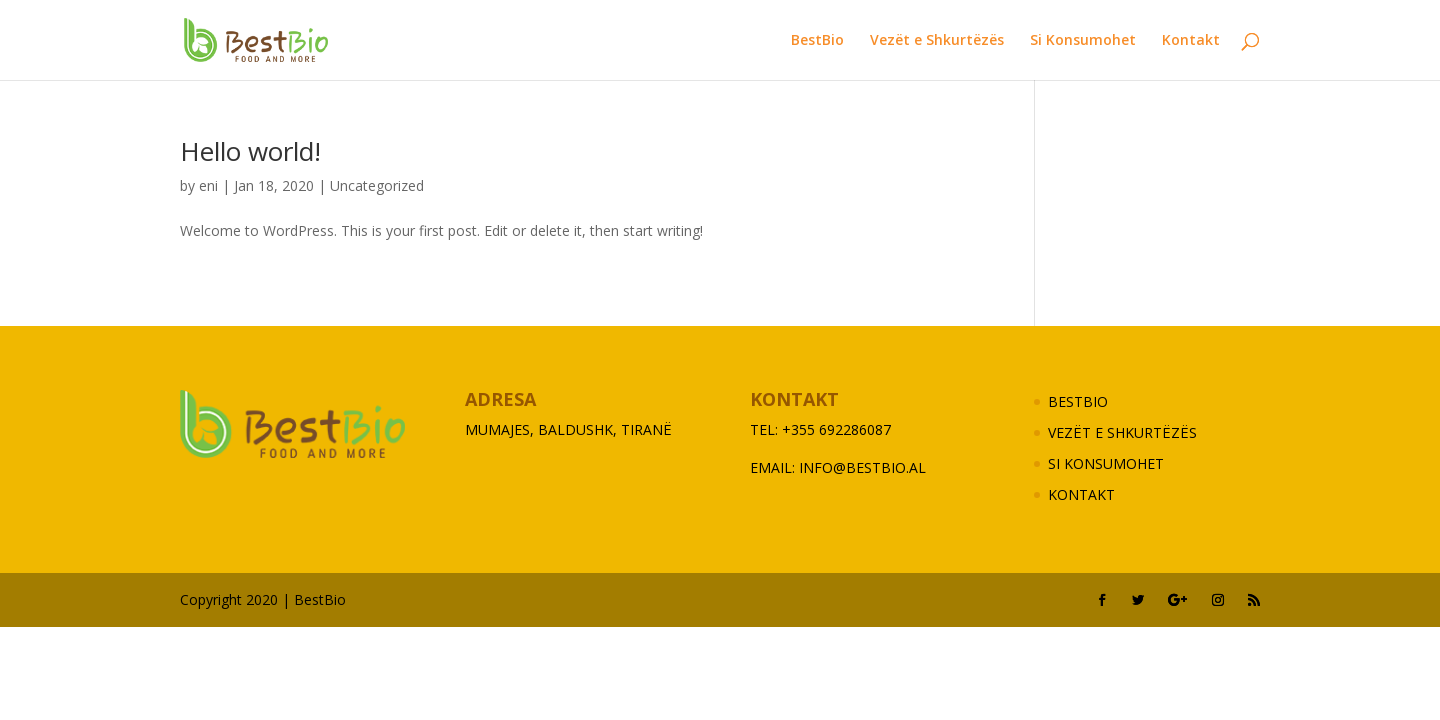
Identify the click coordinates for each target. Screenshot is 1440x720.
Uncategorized (377, 185)
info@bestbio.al (862, 467)
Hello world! (250, 151)
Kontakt (1191, 41)
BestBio (817, 41)
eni (208, 185)
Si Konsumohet (1083, 41)
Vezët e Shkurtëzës (937, 41)
